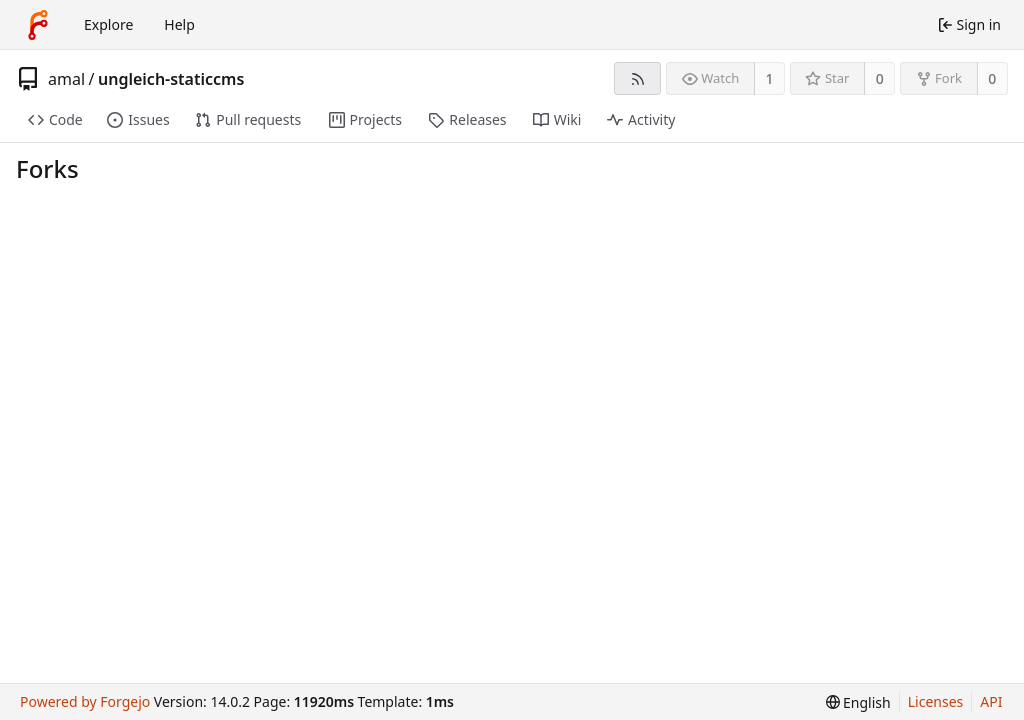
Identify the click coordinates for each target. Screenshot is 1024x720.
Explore (108, 24)
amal (66, 79)
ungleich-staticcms (171, 79)
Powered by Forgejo (85, 701)
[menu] (858, 702)
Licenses (936, 701)
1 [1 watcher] (770, 78)
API (991, 701)
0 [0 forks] (992, 78)
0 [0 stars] (880, 78)
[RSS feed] (637, 78)
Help (179, 24)
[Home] (38, 25)
